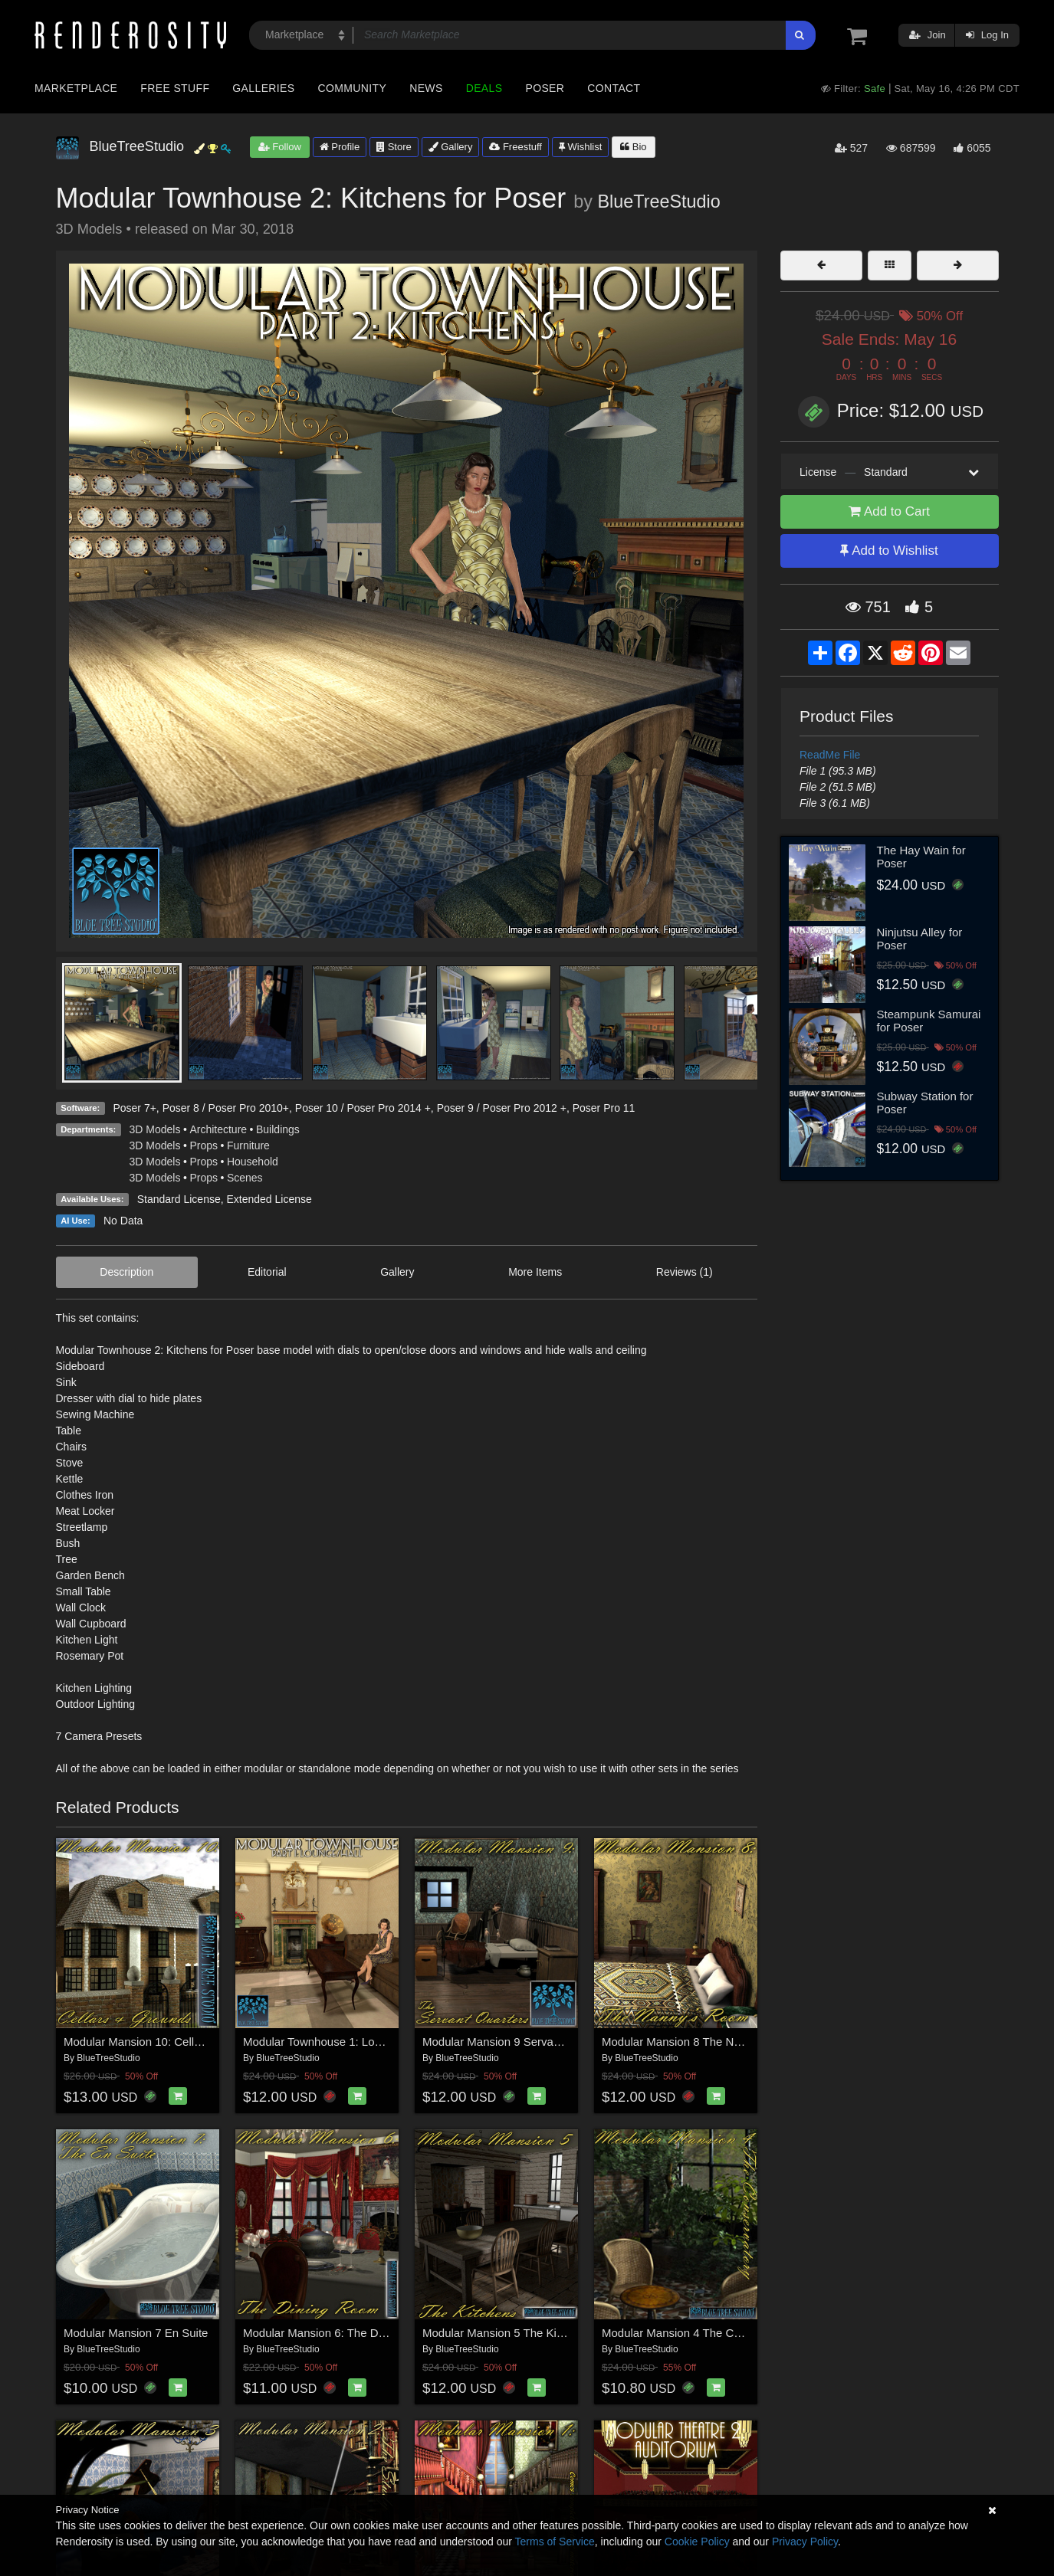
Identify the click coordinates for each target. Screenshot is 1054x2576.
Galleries (263, 88)
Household (252, 1161)
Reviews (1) (684, 1272)
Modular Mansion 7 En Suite (136, 2332)
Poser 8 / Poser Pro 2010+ (226, 1108)
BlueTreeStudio (658, 201)
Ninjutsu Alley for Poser (920, 939)
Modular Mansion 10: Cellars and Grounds (172, 2041)
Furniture (248, 1145)
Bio (633, 146)
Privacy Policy (805, 2541)
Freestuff (515, 146)
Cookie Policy (697, 2541)
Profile (340, 146)
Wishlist (580, 146)
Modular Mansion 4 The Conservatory (698, 2332)
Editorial (267, 1272)
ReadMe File (830, 755)
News (425, 88)
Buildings (278, 1129)
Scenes (245, 1178)
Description (126, 1272)
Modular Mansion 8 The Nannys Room (700, 2041)
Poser (544, 88)
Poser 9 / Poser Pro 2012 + (501, 1108)
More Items (535, 1272)
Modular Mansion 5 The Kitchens (506, 2332)
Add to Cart (889, 511)
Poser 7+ (134, 1108)
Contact (613, 88)
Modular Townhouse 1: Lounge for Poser (346, 2041)
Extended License (268, 1199)
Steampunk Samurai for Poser (929, 1021)
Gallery (450, 146)
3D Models (155, 1129)
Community (352, 88)
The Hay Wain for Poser (921, 857)
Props (203, 1145)
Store (394, 146)
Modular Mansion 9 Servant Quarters (516, 2041)
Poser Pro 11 (604, 1108)
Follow (279, 146)
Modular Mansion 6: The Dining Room (339, 2332)
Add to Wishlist (888, 550)
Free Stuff (174, 88)
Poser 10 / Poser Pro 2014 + (363, 1108)
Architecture (218, 1129)
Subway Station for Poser (925, 1103)
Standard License (179, 1199)
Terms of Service (555, 2541)
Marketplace (75, 88)
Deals (484, 88)
